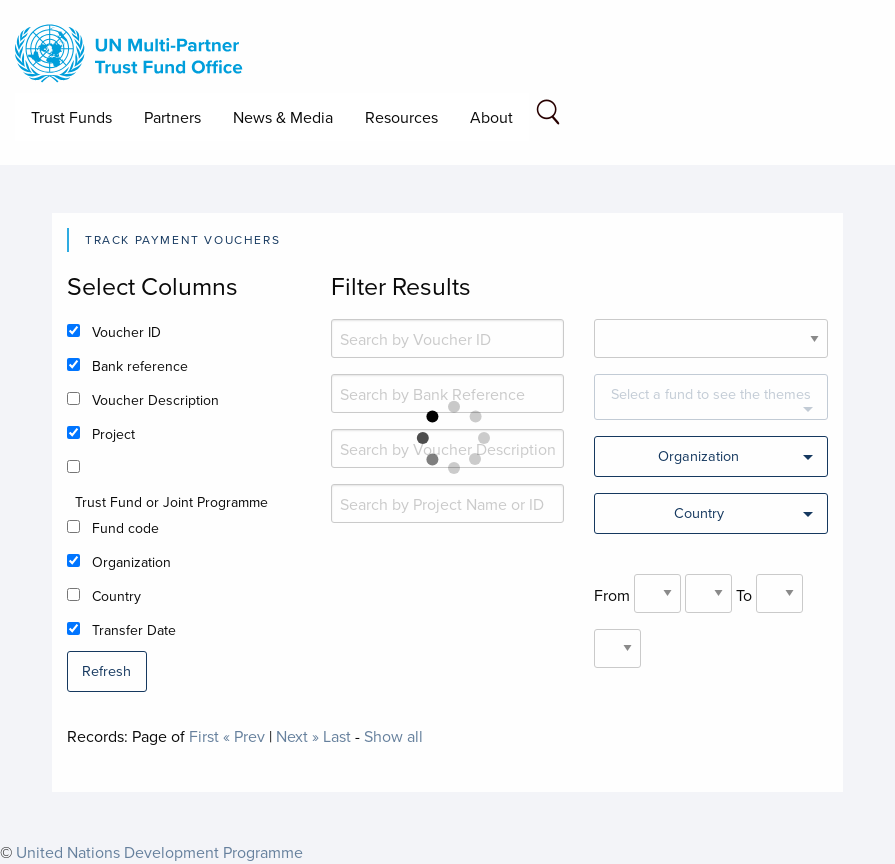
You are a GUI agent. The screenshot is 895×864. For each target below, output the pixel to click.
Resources (401, 117)
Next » (297, 736)
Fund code (125, 528)
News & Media (283, 117)
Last (337, 736)
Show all (393, 736)
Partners (172, 117)
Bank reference (140, 366)
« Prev (244, 736)
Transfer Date (134, 630)
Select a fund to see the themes (711, 393)
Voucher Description (155, 400)
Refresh (106, 670)
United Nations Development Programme (159, 852)
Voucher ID (126, 332)
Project (113, 434)
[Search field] (548, 115)
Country (116, 596)
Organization (131, 562)
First (204, 736)
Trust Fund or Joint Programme (171, 502)
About (491, 117)
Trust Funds (71, 117)
